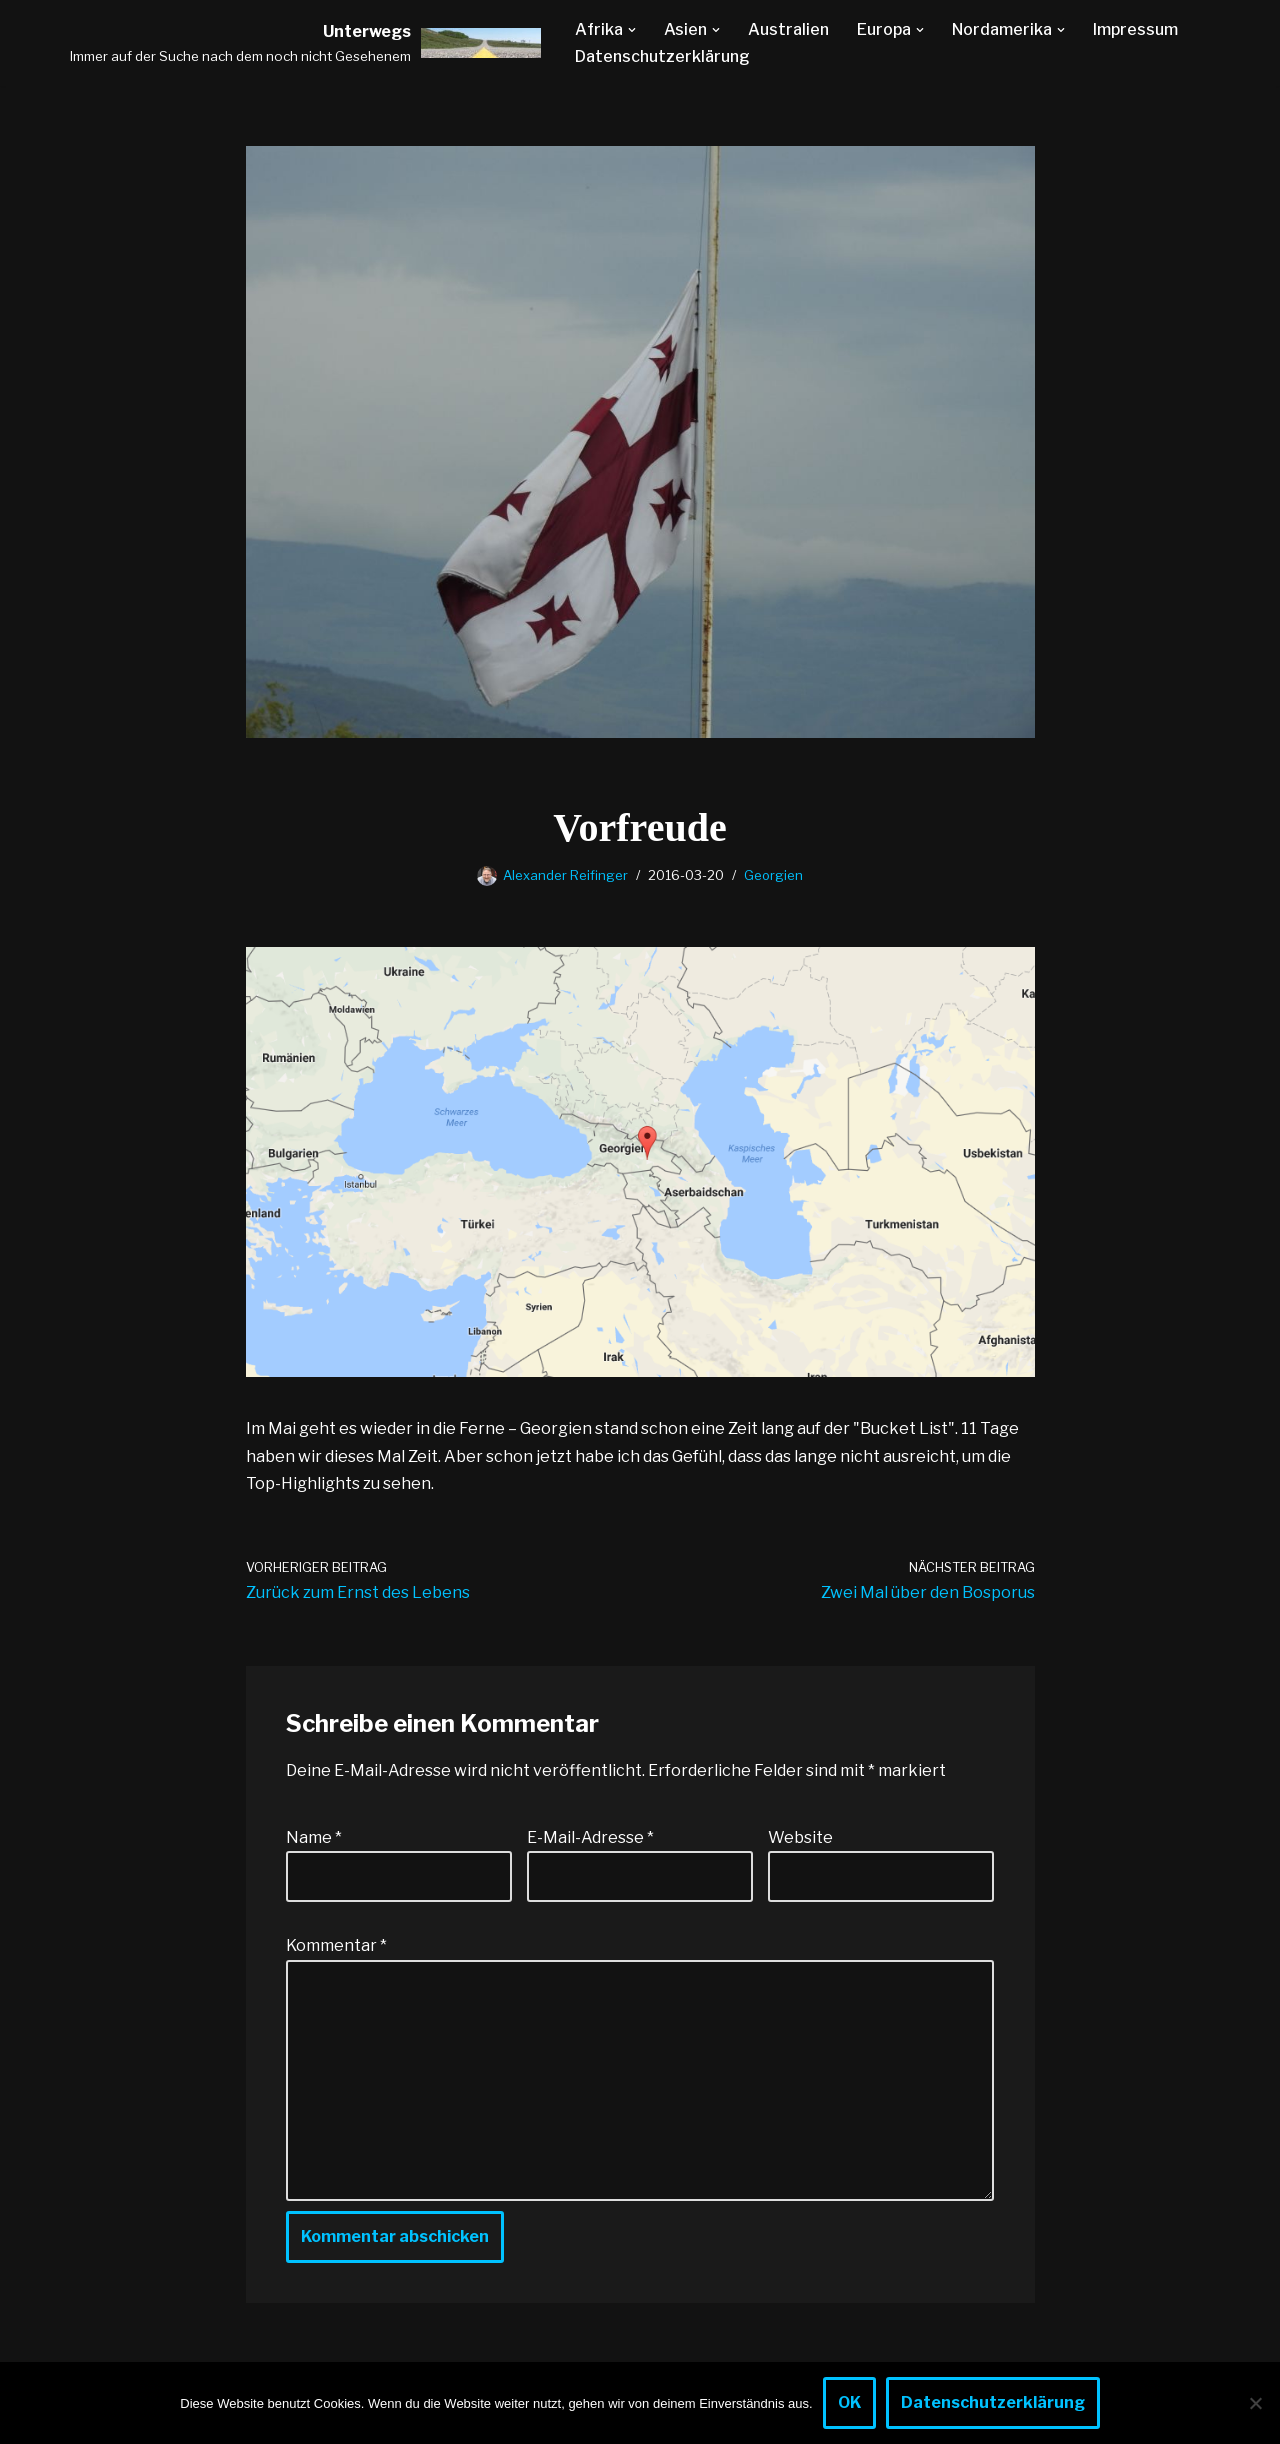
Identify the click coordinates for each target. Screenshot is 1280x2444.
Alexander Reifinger (565, 875)
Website (800, 1837)
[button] (632, 30)
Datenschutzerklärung (662, 56)
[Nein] (1255, 2403)
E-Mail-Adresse (590, 1837)
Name (314, 1837)
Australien (788, 29)
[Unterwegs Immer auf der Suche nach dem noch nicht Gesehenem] (305, 43)
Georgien (773, 875)
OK (849, 2402)
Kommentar (336, 1945)
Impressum (1135, 29)
